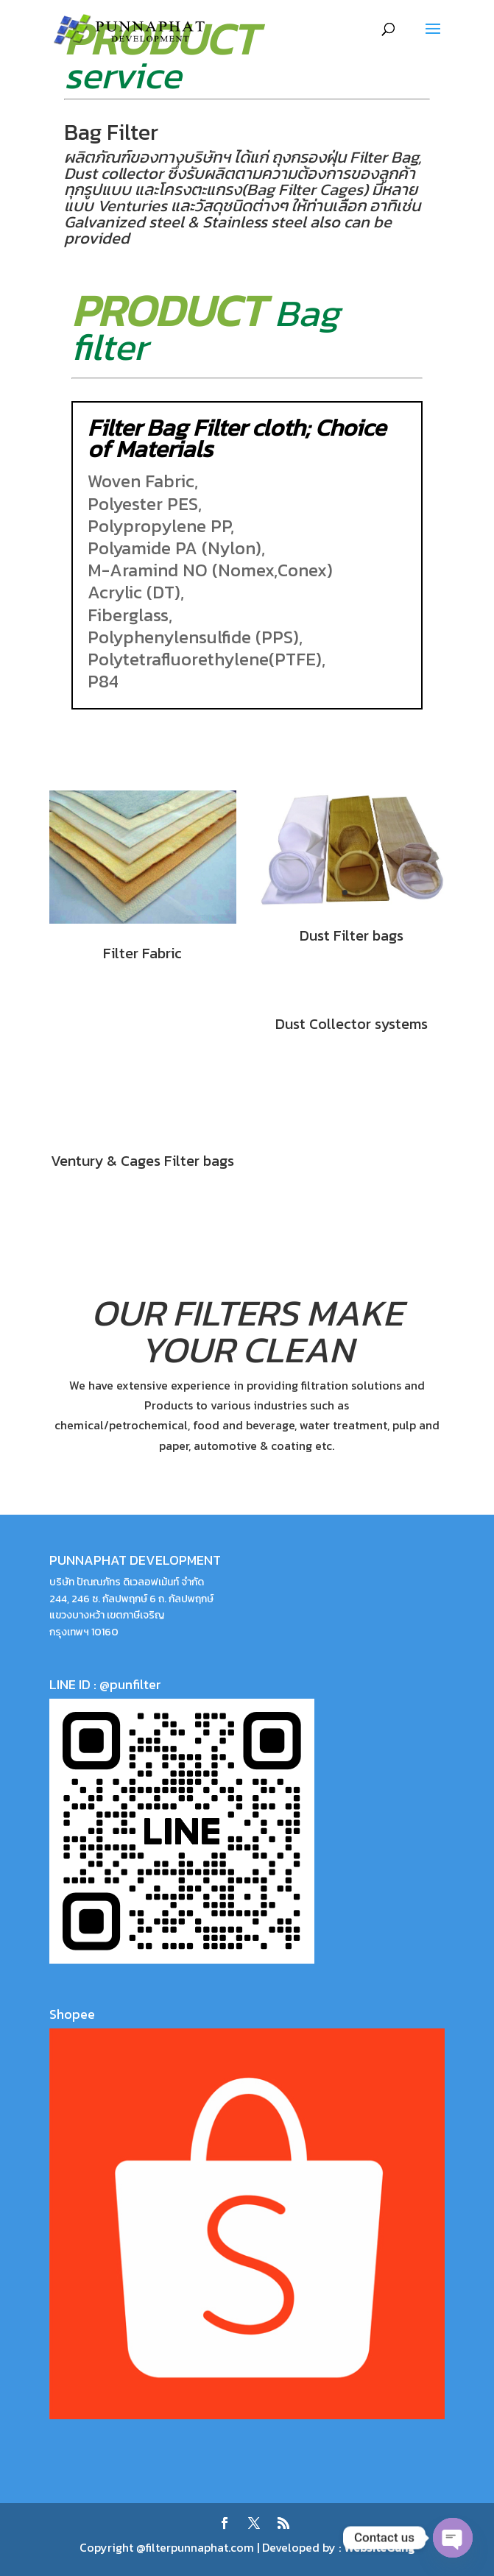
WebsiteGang (379, 2547)
